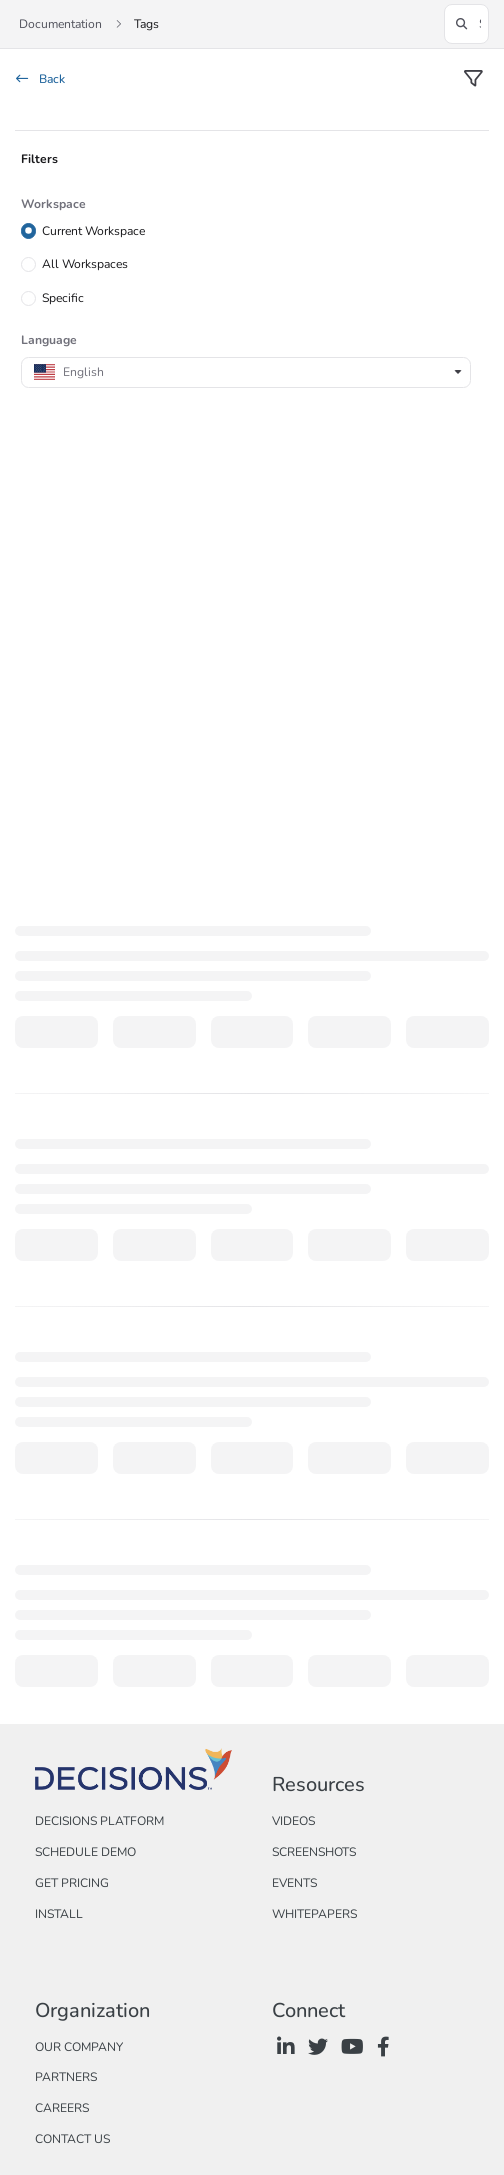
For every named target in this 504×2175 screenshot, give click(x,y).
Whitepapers (314, 1914)
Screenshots (314, 1852)
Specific (63, 298)
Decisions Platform (99, 1821)
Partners (66, 2077)
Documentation (60, 24)
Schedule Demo (85, 1852)
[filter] (473, 80)
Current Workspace (93, 230)
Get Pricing (72, 1883)
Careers (62, 2108)
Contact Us (72, 2139)
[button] (466, 24)
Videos (293, 1821)
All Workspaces (85, 264)
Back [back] (40, 79)
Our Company (79, 2047)
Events (294, 1883)
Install (59, 1914)
